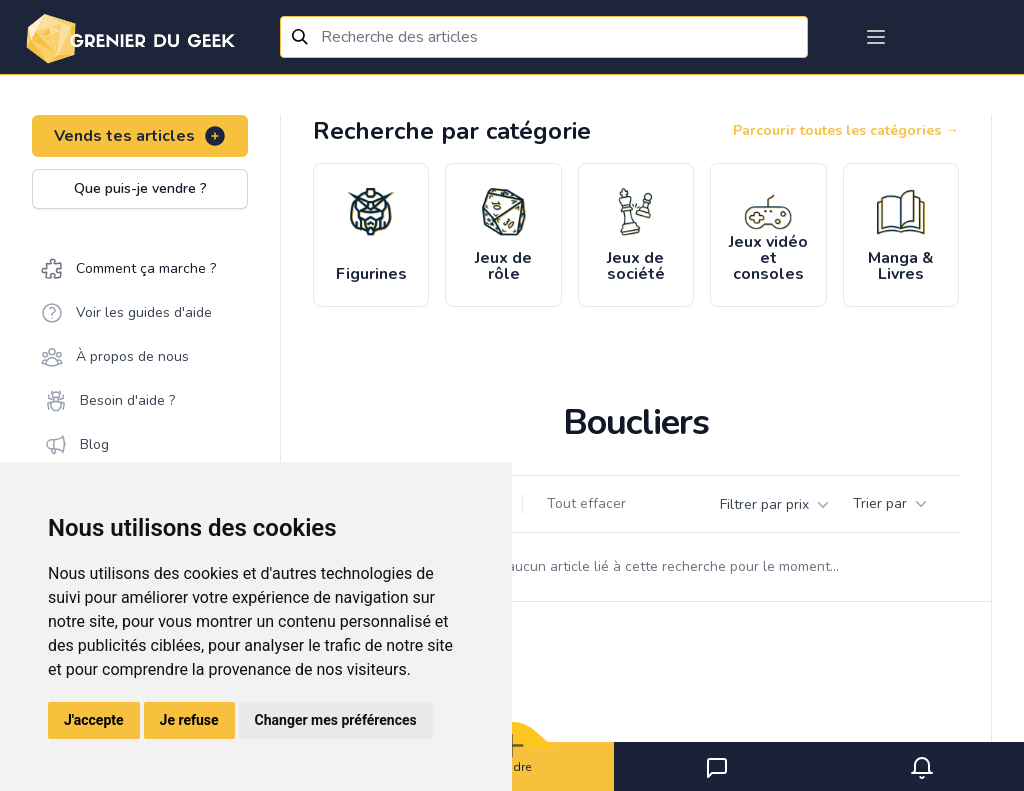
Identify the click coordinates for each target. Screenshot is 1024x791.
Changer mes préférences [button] (336, 720)
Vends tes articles (140, 136)
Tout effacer (586, 503)
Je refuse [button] (189, 720)
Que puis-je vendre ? (140, 188)
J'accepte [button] (94, 720)
